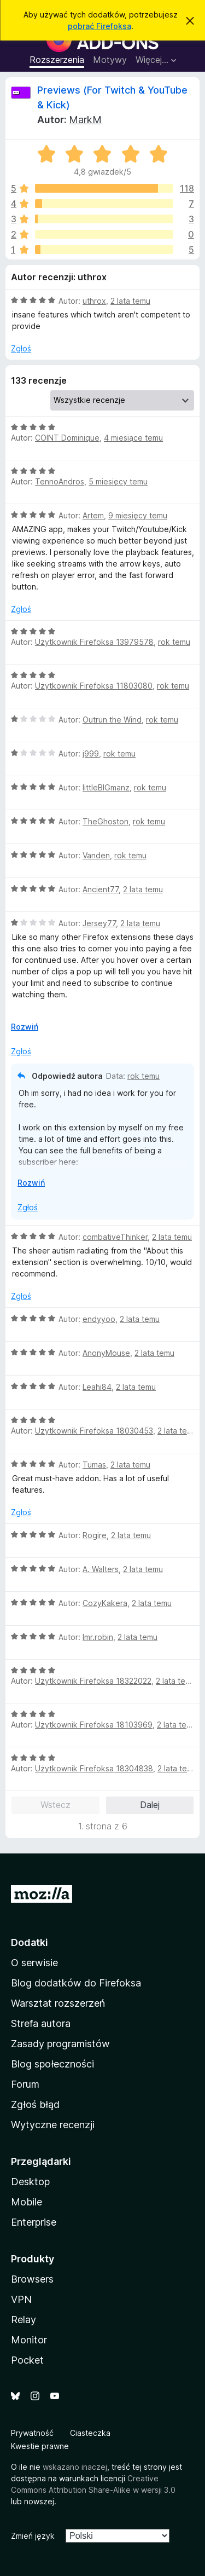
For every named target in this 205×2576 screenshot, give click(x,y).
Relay (23, 2319)
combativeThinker (115, 1236)
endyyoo (99, 1319)
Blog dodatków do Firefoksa (76, 1983)
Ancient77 (101, 889)
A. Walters (101, 1569)
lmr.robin (98, 1637)
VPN (21, 2299)
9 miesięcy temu (137, 515)
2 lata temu (130, 300)
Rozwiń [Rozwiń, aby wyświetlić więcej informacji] (24, 1026)
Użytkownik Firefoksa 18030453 (94, 1430)
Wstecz (55, 1804)
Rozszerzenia (57, 59)
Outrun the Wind (112, 719)
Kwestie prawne (40, 2446)
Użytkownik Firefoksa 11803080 (94, 685)
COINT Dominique (67, 437)
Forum (25, 2084)
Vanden (96, 855)
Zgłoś (21, 348)
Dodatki (29, 1942)
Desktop (30, 2181)
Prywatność (32, 2433)
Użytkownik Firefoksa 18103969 (94, 1724)
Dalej (150, 1804)
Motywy (110, 59)
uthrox (94, 300)
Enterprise (33, 2222)
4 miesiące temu (133, 437)
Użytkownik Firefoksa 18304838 (94, 1768)
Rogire (95, 1535)
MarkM (85, 119)
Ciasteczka (90, 2433)
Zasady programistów (60, 2043)
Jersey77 (99, 923)
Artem (93, 515)
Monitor (29, 2340)
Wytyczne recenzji (53, 2124)
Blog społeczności (52, 2064)
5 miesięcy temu (118, 481)
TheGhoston (105, 821)
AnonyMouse (106, 1353)
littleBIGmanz (106, 787)
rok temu (174, 641)
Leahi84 (97, 1386)
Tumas (94, 1464)
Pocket (27, 2360)
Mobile (26, 2202)
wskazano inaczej (75, 2466)
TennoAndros (59, 481)
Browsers (32, 2279)
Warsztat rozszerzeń (58, 2003)
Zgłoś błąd (35, 2104)
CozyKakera (105, 1603)
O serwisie (34, 1962)
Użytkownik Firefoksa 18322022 (93, 1680)
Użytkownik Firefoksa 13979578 (94, 641)
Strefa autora (41, 2023)
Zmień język (33, 2535)
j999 (91, 753)
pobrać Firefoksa (99, 26)
